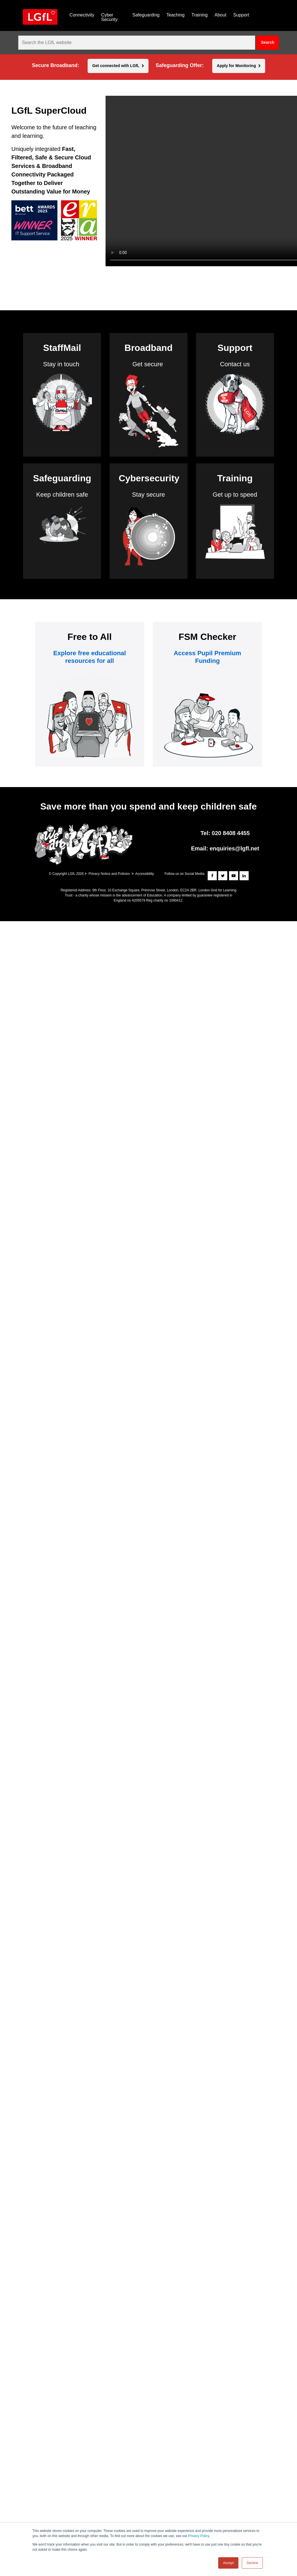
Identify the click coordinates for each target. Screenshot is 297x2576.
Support (241, 15)
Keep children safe (62, 494)
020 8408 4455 (230, 833)
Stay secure (148, 494)
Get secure (148, 364)
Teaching (175, 15)
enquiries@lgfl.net (234, 848)
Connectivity (81, 15)
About (220, 15)
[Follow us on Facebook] (212, 875)
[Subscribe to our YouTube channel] (233, 875)
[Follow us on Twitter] (222, 875)
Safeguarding (146, 15)
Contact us (235, 364)
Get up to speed (235, 494)
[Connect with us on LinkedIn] (244, 875)
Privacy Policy (198, 2536)
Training (199, 15)
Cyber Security (109, 17)
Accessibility (144, 874)
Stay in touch (61, 364)
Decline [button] (252, 2563)
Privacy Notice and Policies (109, 874)
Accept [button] (228, 2563)
